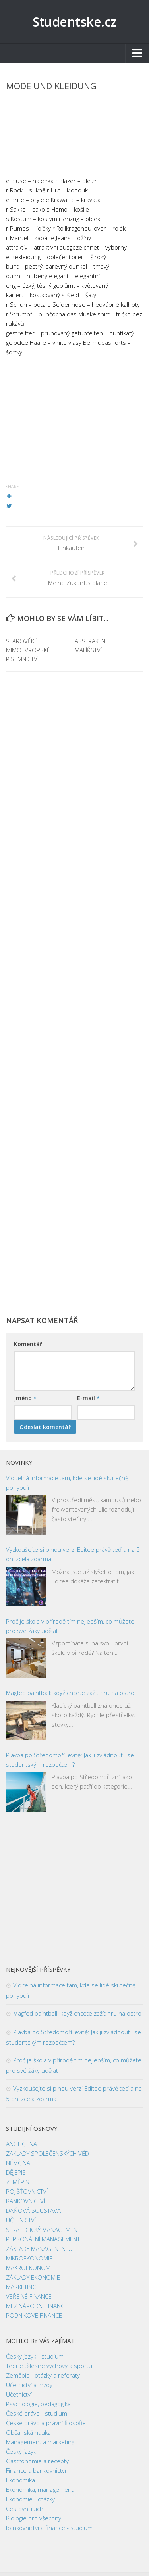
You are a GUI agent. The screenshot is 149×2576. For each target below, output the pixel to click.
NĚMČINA (18, 2163)
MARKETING (21, 2287)
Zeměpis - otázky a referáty (43, 2375)
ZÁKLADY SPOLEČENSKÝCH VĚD (47, 2153)
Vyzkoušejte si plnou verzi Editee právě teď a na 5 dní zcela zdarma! (73, 1554)
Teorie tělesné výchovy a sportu (49, 2366)
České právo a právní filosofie (46, 2423)
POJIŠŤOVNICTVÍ (27, 2191)
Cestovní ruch (24, 2509)
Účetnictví (19, 2394)
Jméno (25, 1398)
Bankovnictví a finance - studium (49, 2528)
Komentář (28, 1344)
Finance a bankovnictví (36, 2470)
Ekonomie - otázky (30, 2499)
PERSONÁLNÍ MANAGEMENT (43, 2239)
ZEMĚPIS (17, 2182)
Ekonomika (20, 2480)
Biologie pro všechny (33, 2518)
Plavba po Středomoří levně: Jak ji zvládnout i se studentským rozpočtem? (70, 1759)
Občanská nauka (28, 2432)
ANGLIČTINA (21, 2144)
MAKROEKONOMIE (30, 2268)
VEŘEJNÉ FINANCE (29, 2296)
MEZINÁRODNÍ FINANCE (37, 2306)
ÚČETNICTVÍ (21, 2220)
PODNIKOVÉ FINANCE (34, 2315)
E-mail (88, 1398)
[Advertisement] (74, 136)
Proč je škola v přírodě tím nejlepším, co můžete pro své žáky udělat (70, 1626)
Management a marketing (40, 2442)
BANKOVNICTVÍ (25, 2201)
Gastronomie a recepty (37, 2461)
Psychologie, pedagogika (38, 2404)
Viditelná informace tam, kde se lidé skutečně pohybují (67, 1482)
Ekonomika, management (40, 2489)
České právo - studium (36, 2413)
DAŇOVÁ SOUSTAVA (33, 2210)
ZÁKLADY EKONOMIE (33, 2277)
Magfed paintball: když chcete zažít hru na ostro (70, 1693)
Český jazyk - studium (35, 2356)
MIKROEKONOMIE (29, 2258)
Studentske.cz (74, 21)
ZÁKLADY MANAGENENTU (39, 2249)
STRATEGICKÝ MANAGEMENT (43, 2230)
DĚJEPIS (16, 2172)
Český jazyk (21, 2451)
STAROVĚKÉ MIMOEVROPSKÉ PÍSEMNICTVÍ (28, 650)
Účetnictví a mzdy (29, 2385)
